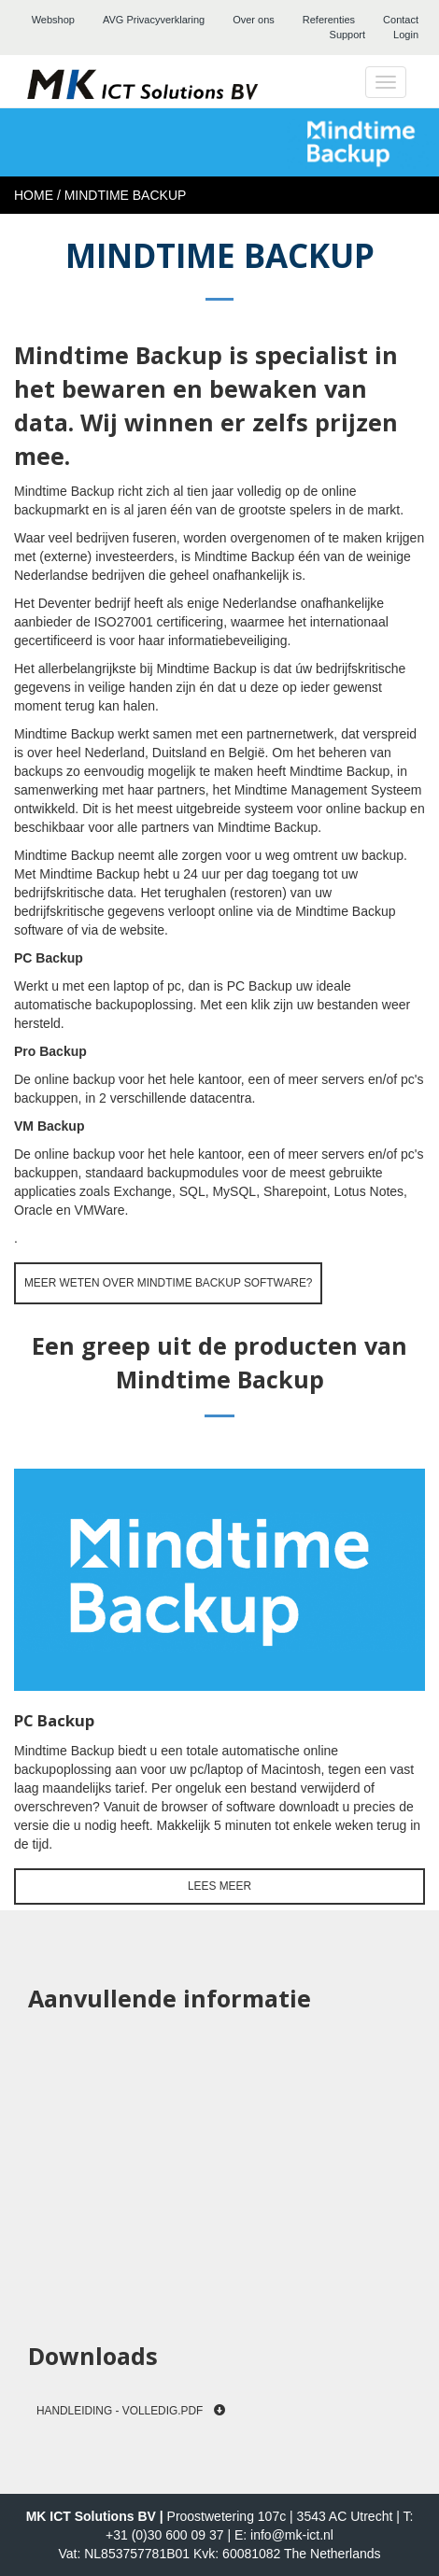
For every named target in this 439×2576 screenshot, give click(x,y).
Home (33, 195)
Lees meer (219, 1886)
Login (405, 34)
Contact (400, 19)
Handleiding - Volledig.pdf (130, 2410)
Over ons (254, 19)
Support (348, 34)
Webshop (53, 19)
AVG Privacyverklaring (154, 19)
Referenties (329, 19)
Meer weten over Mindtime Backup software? (168, 1282)
